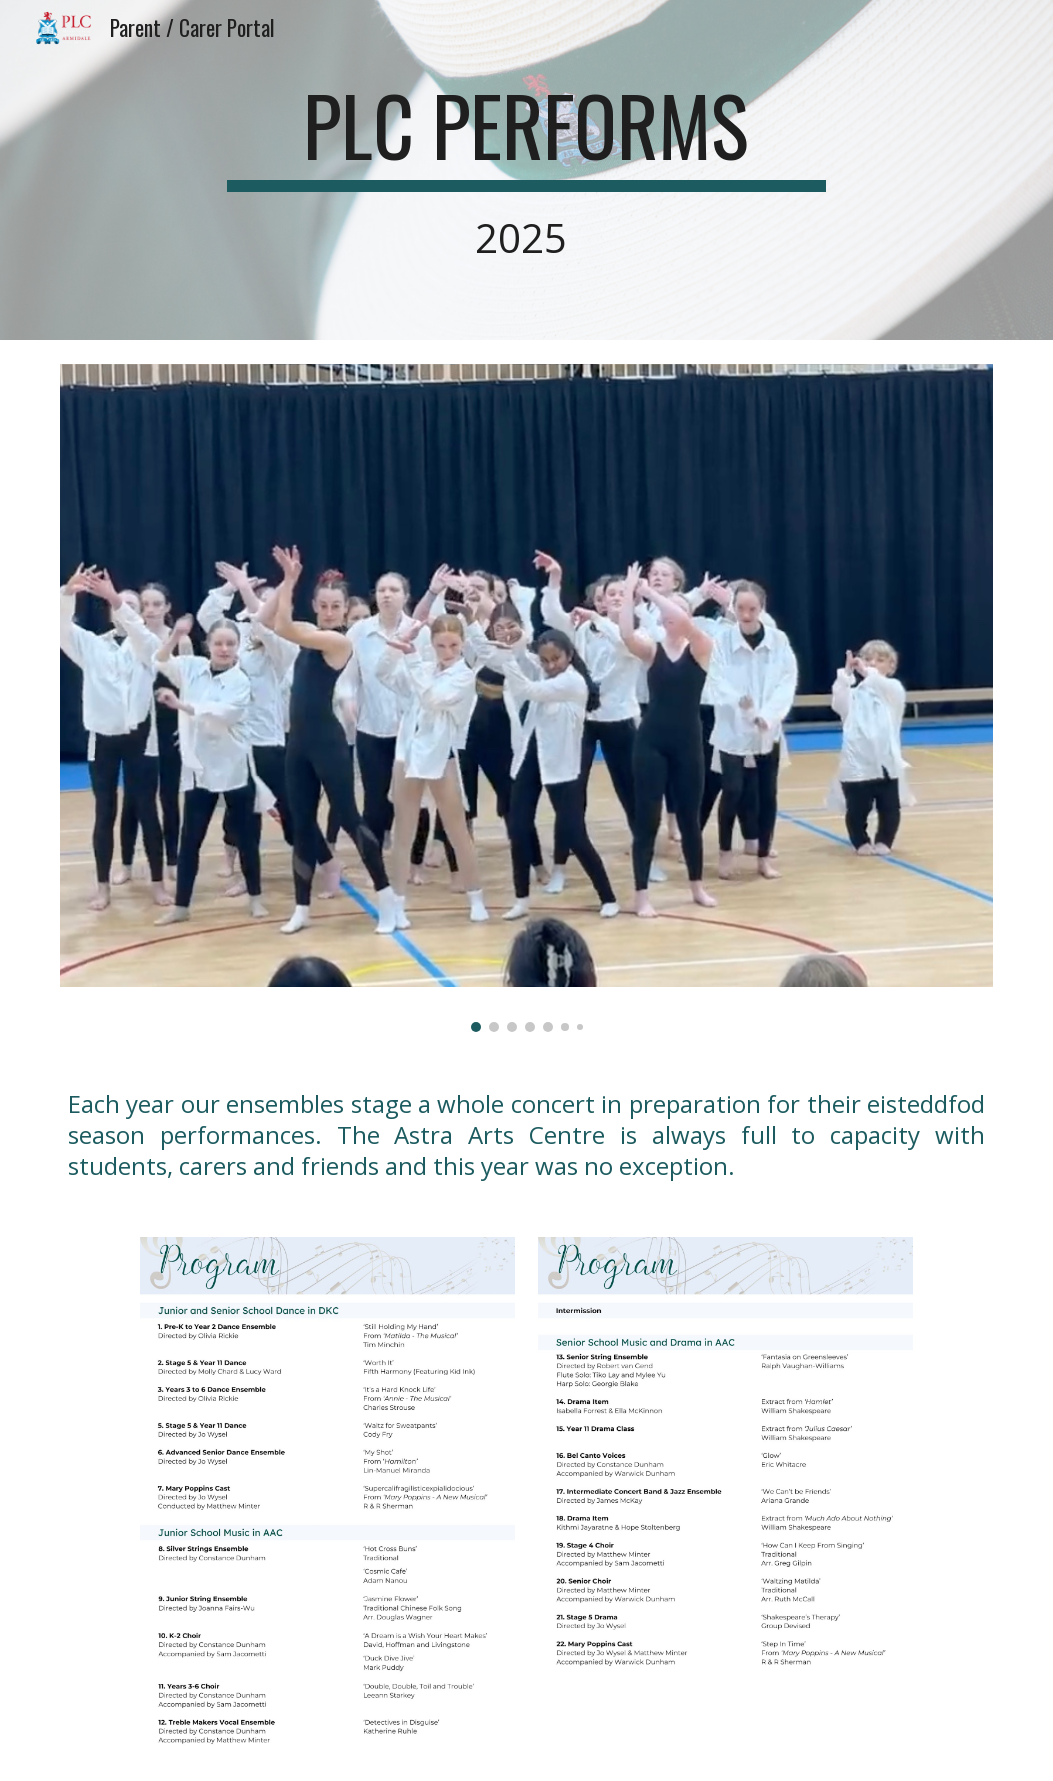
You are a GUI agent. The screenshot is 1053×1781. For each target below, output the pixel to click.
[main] (526, 170)
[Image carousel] (526, 698)
